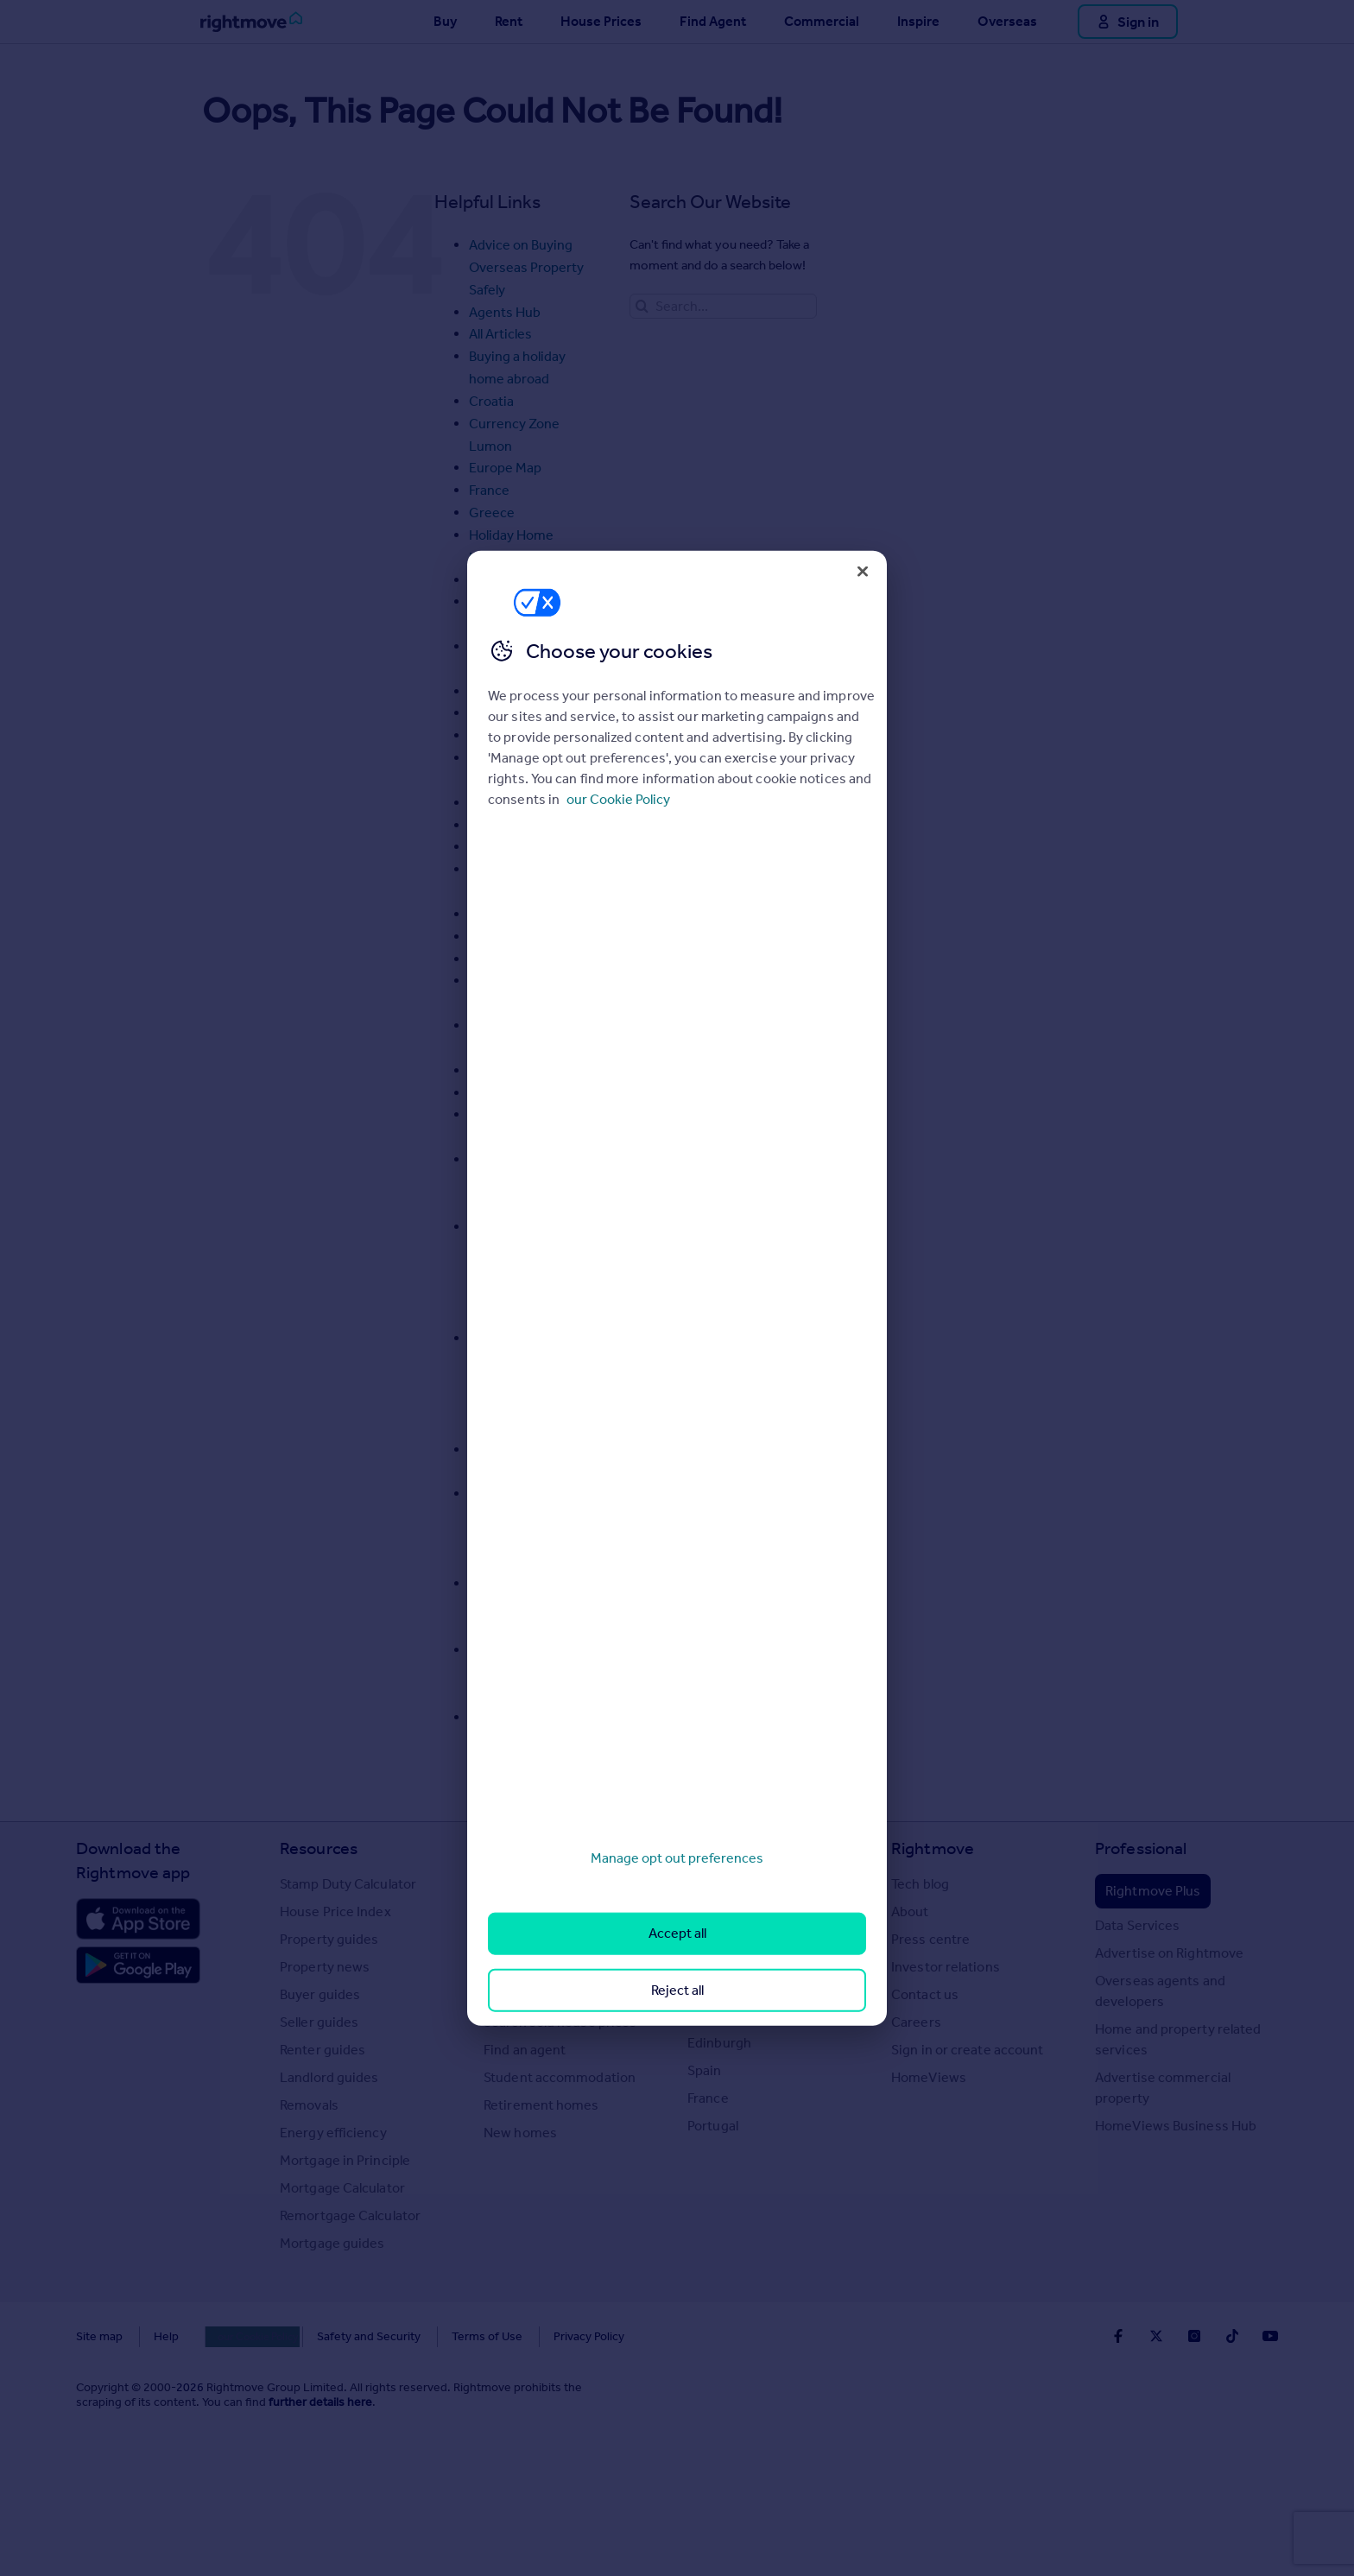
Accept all (677, 1933)
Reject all (677, 1989)
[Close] (863, 571)
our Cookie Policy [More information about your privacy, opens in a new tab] (618, 799)
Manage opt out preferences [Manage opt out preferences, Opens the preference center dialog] (677, 1858)
